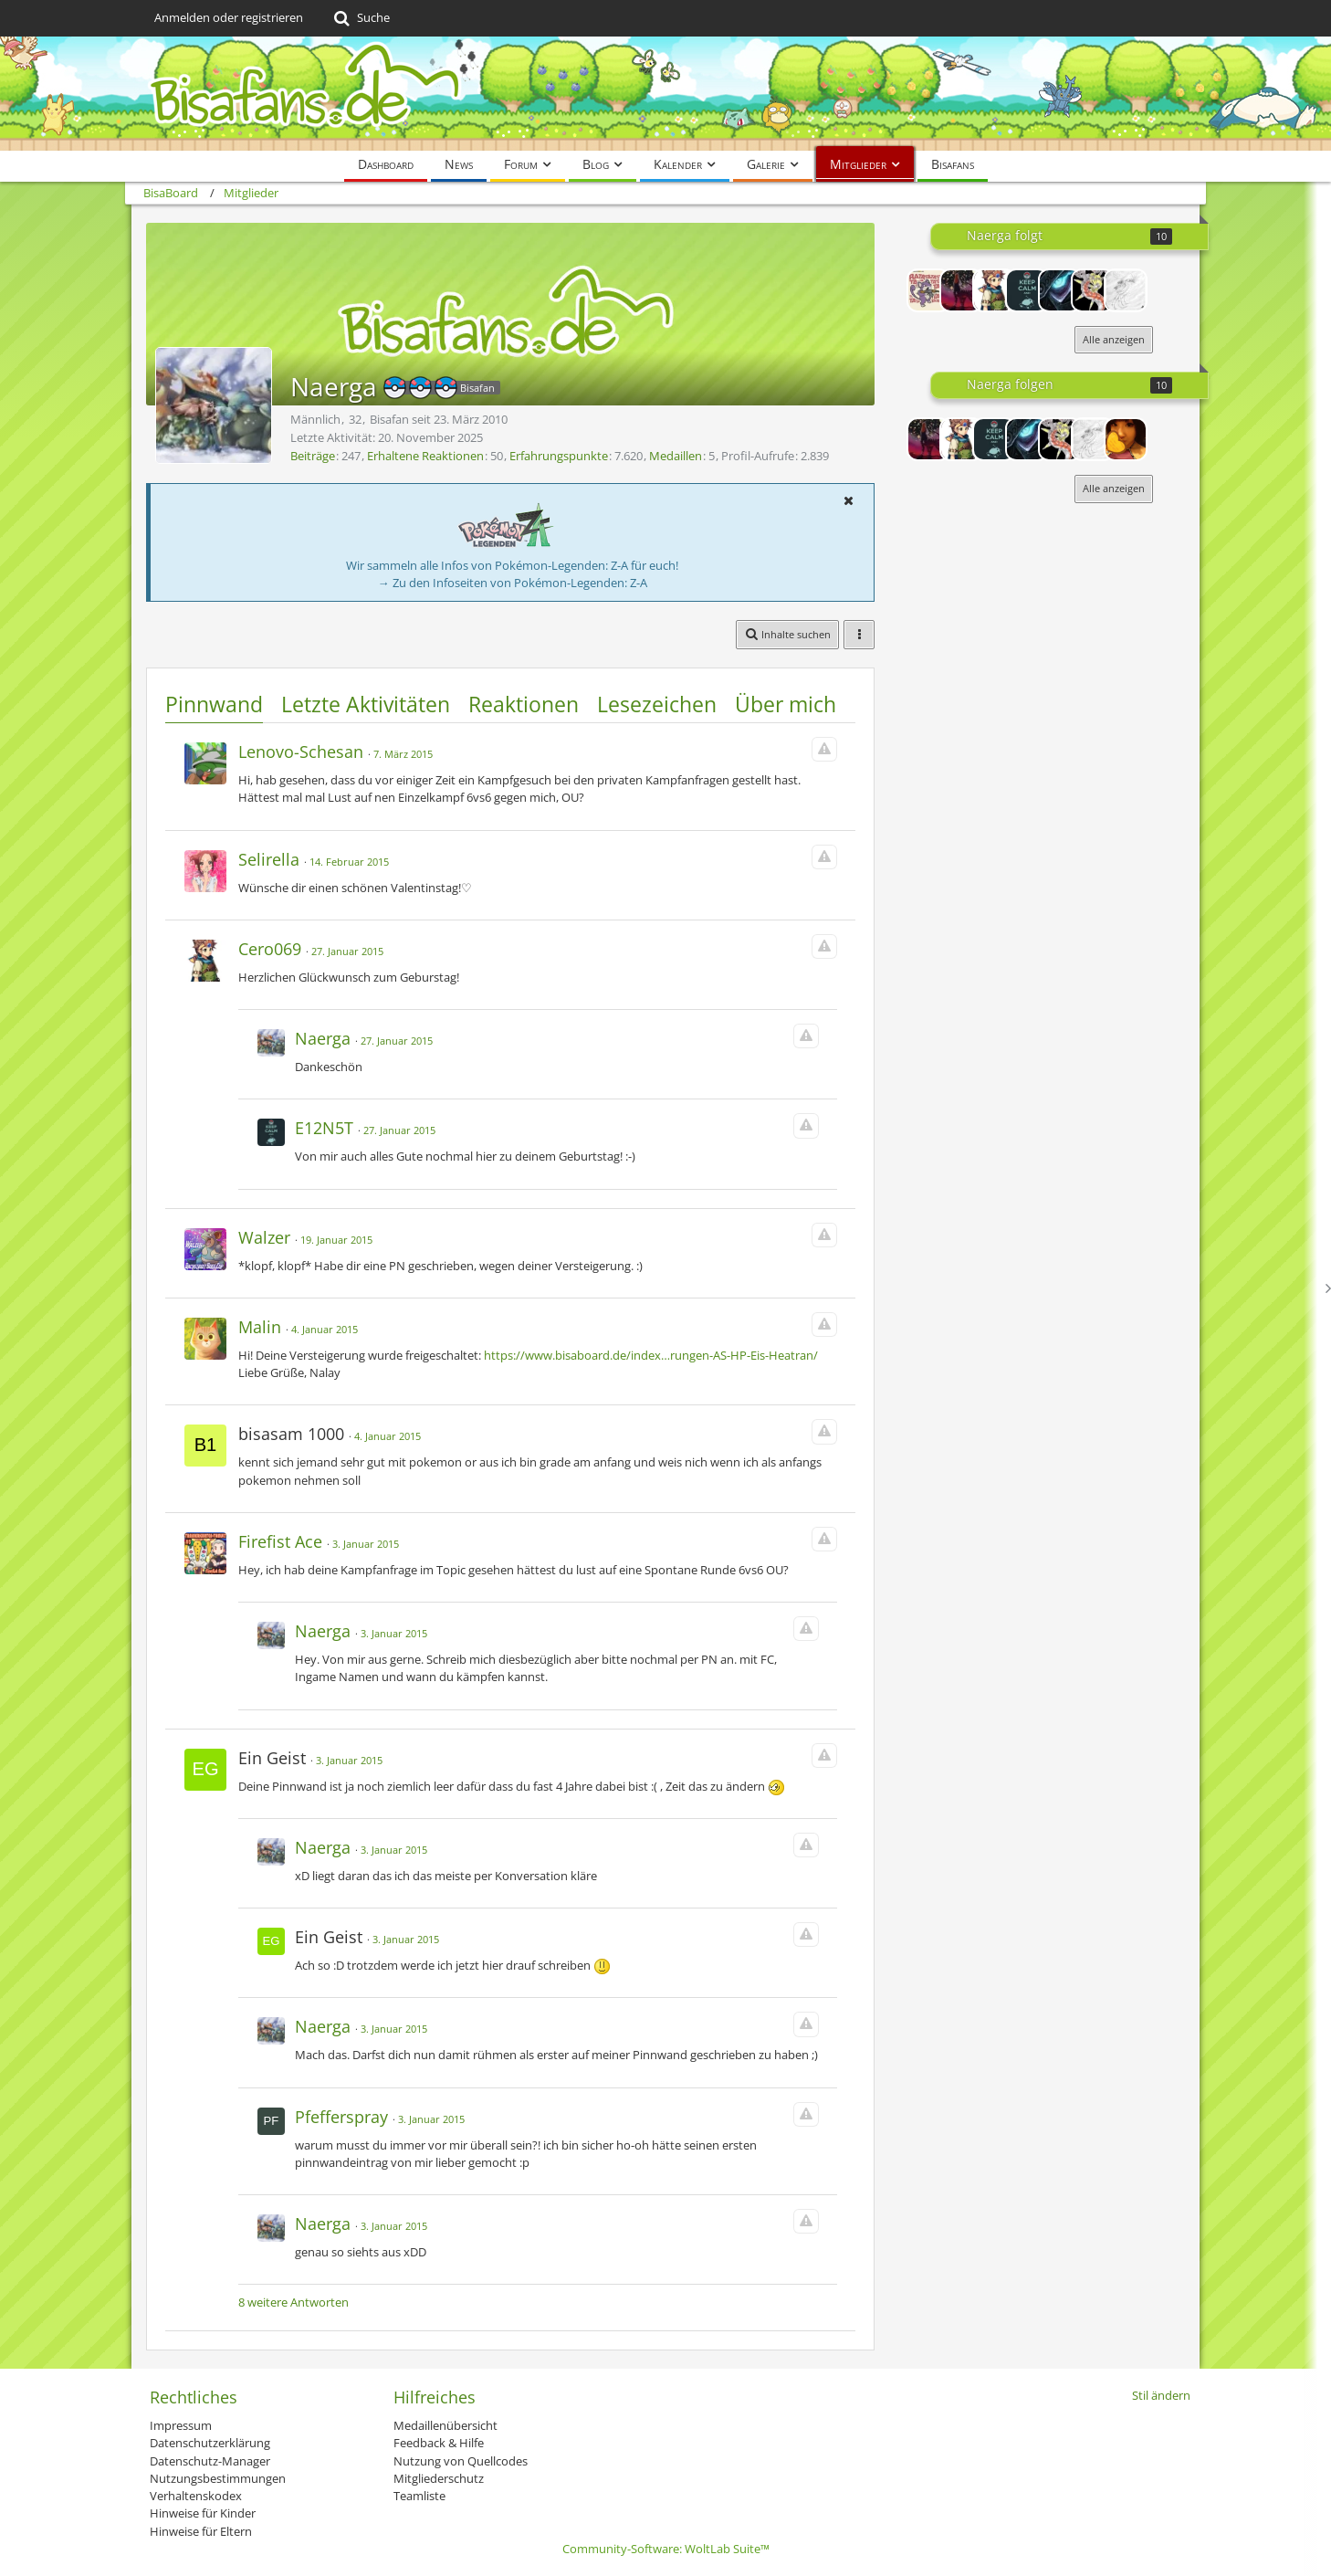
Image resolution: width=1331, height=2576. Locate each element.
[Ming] (1126, 439)
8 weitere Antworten (293, 2302)
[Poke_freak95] (1093, 290)
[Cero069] (994, 290)
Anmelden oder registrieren (228, 17)
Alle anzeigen (1114, 339)
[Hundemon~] (961, 290)
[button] (848, 500)
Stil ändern (1161, 2395)
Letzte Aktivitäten (365, 704)
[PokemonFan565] (1126, 290)
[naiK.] (928, 290)
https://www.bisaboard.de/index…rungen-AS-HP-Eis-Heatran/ (651, 1355)
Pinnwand (214, 704)
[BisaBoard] (665, 94)
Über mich (785, 704)
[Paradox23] (1060, 290)
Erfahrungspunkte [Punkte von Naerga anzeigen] (558, 455)
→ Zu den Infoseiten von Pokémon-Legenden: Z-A (512, 582)
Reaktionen (523, 704)
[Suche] (360, 18)
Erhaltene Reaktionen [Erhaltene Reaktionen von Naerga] (425, 455)
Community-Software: (666, 2548)
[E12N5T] (1027, 290)
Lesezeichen (657, 704)
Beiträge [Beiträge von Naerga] (312, 455)
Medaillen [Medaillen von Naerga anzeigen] (675, 455)
